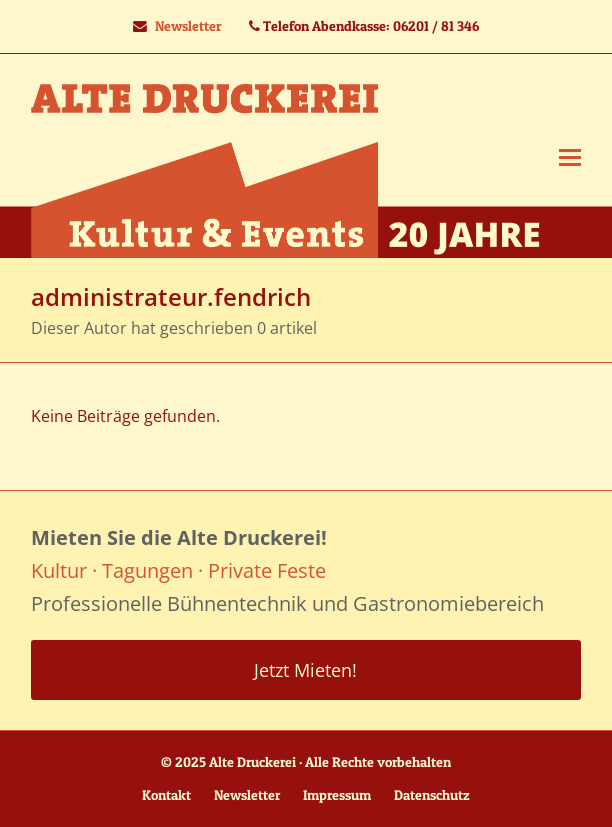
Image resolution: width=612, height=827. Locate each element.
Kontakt (166, 795)
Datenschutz (432, 795)
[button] (570, 156)
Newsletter (188, 26)
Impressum (337, 795)
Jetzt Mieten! (305, 669)
